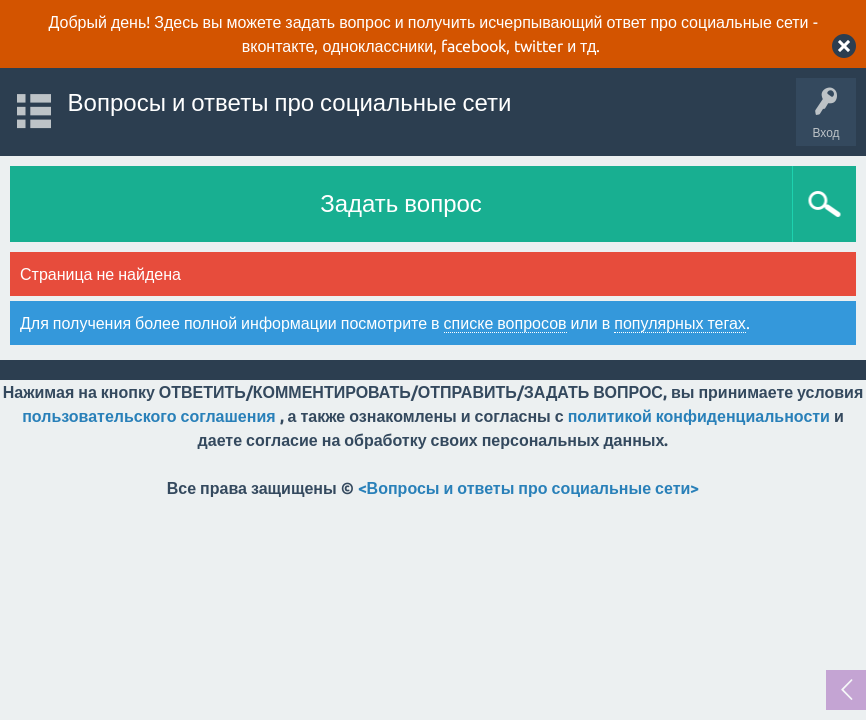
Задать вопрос (401, 203)
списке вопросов (505, 323)
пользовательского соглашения (148, 416)
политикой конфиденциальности (699, 416)
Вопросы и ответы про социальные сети (290, 102)
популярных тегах (680, 323)
